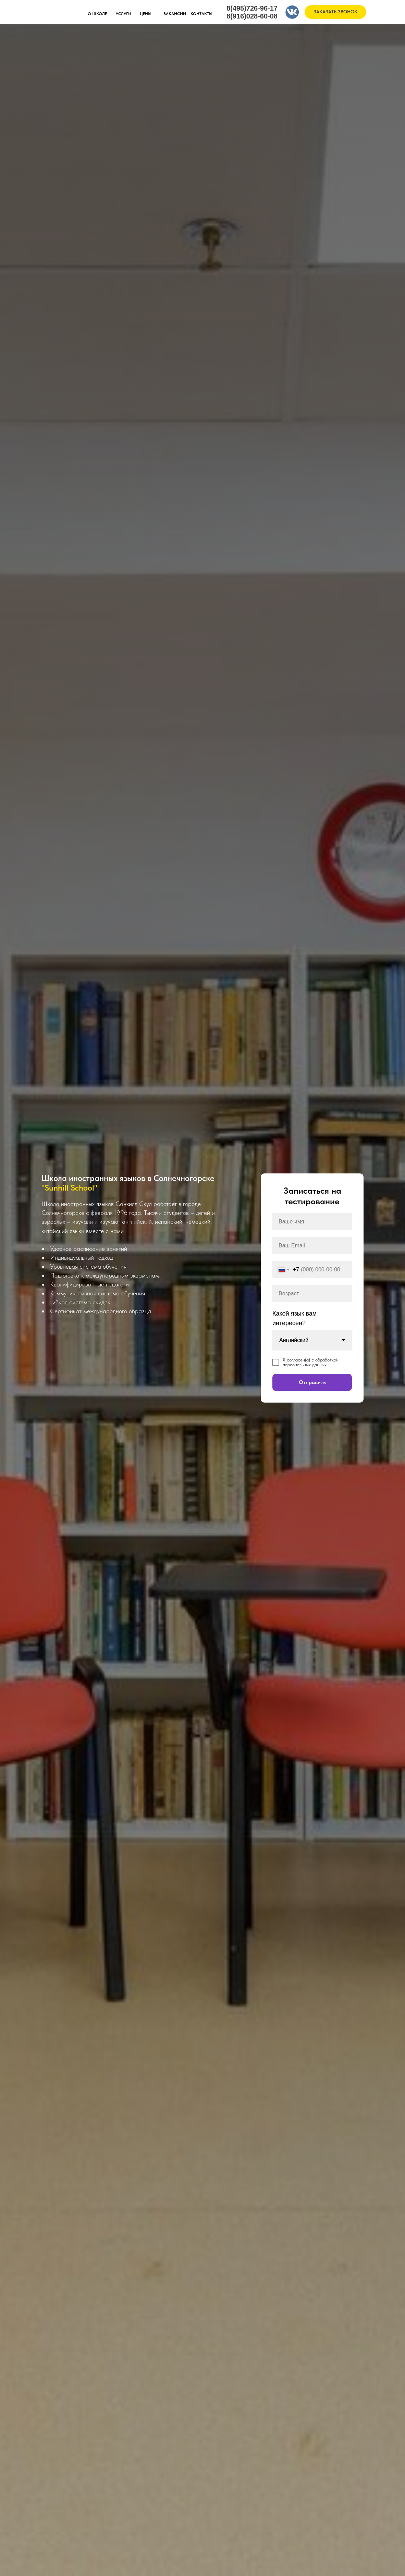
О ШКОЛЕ (97, 13)
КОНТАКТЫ (201, 13)
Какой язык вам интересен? (294, 1318)
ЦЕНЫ (145, 13)
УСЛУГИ (123, 13)
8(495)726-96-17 (252, 8)
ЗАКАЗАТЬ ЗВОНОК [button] (335, 11)
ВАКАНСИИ (174, 13)
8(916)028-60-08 (252, 16)
